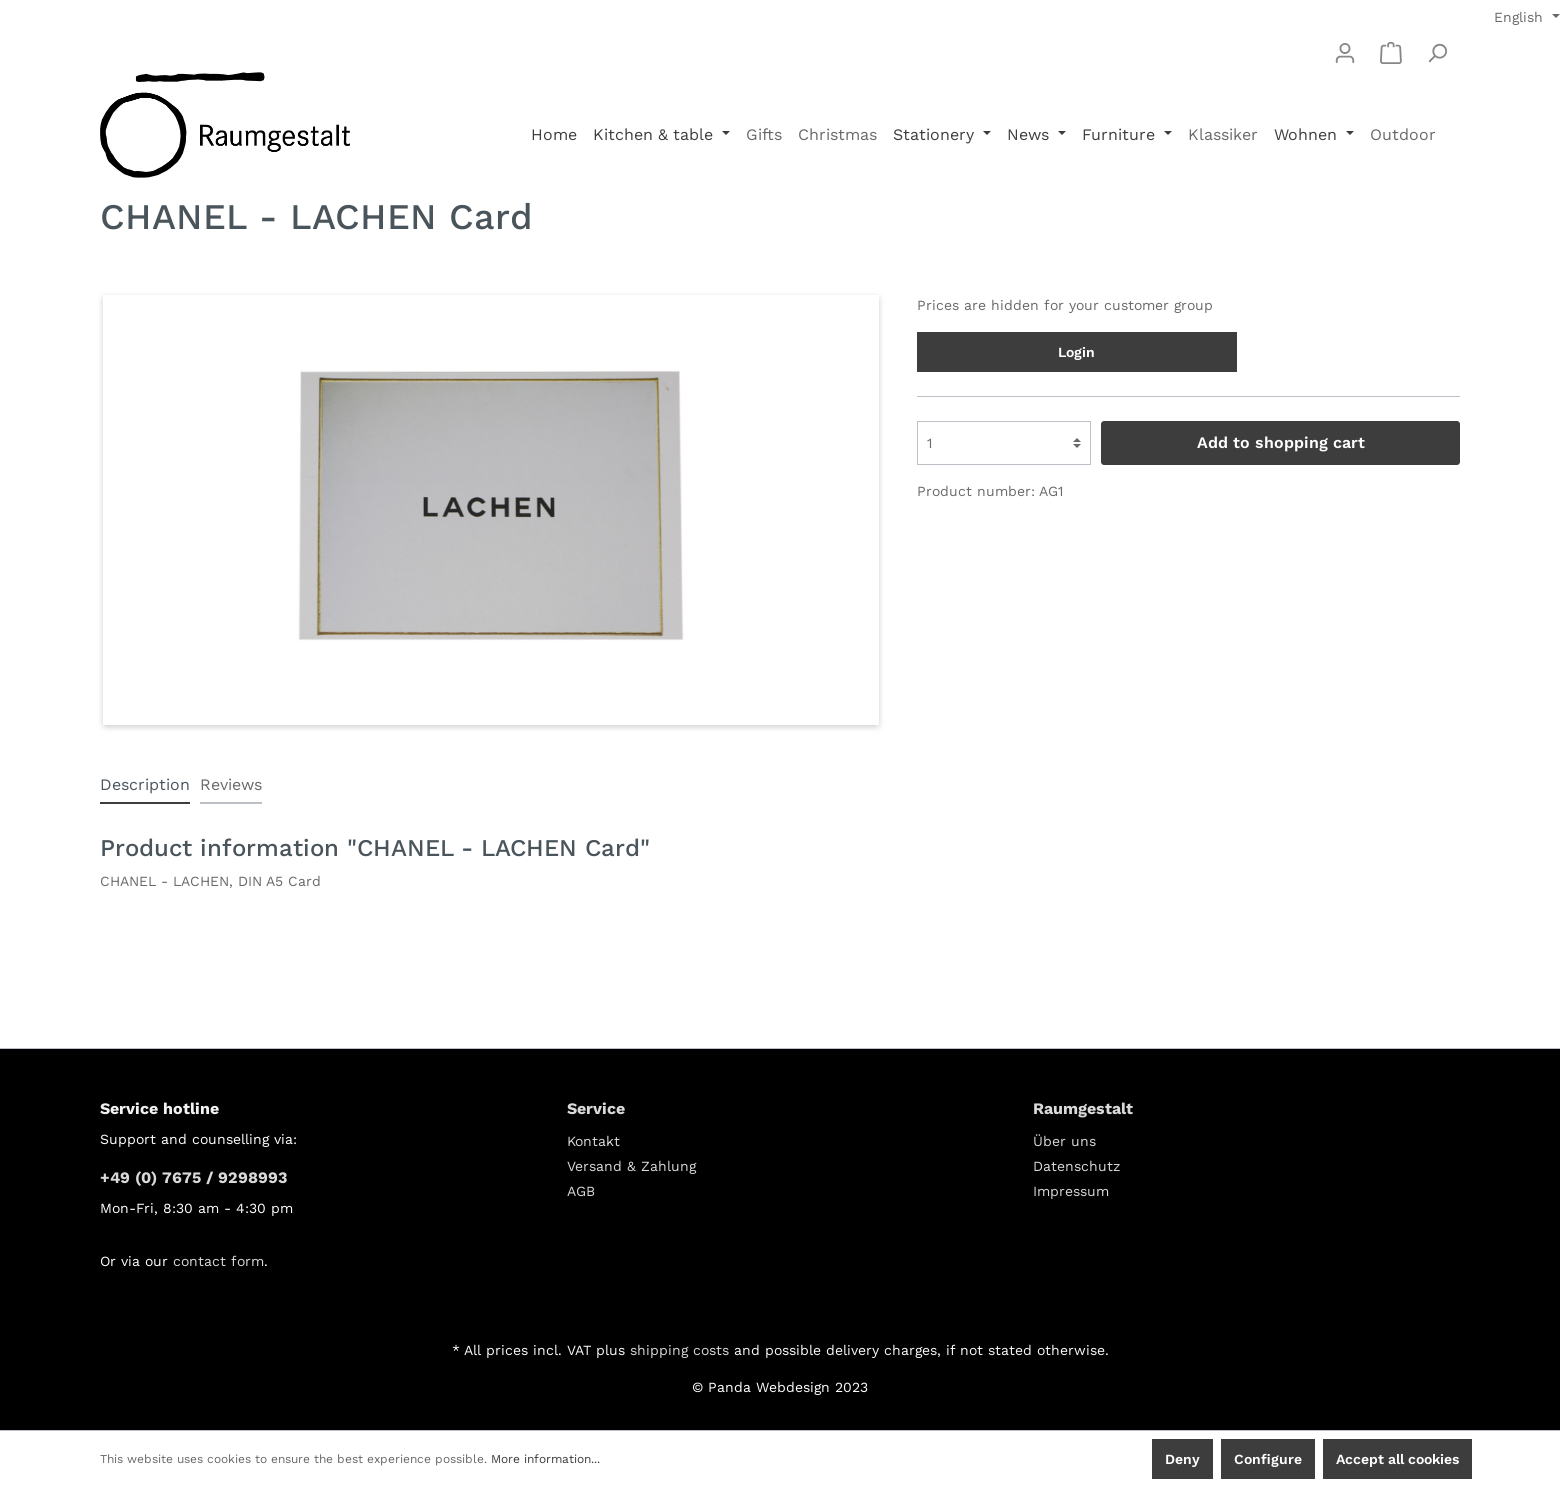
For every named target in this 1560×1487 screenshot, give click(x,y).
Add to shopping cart (1281, 442)
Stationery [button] (936, 134)
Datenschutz (1076, 1166)
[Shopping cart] (1391, 53)
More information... (545, 1459)
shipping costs (679, 1350)
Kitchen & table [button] (655, 134)
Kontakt (593, 1141)
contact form (218, 1261)
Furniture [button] (1121, 134)
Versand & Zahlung (631, 1166)
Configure (1268, 1459)
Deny (1182, 1459)
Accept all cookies (1397, 1459)
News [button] (1030, 134)
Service (596, 1108)
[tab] (145, 784)
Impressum (1071, 1191)
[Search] (1437, 53)
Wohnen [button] (1308, 134)
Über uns (1064, 1141)
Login (1076, 352)
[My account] (1345, 53)
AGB (581, 1191)
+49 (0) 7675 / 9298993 (193, 1177)
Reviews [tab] (231, 784)
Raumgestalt (1083, 1108)
